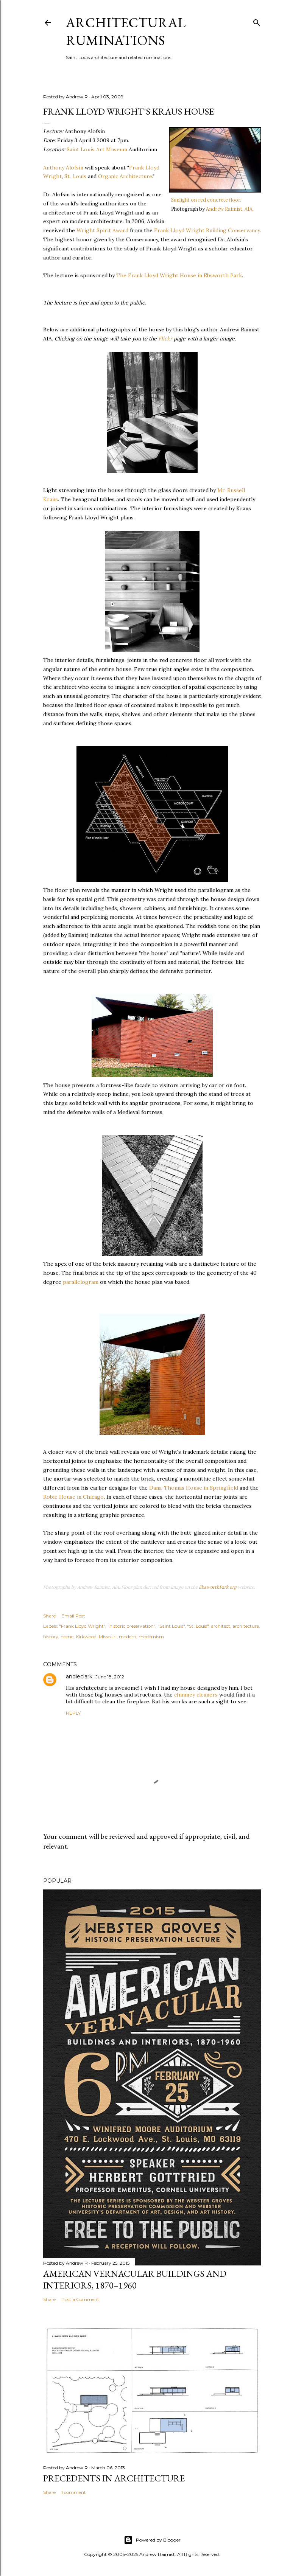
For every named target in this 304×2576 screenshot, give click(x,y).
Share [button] (49, 1616)
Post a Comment (80, 2299)
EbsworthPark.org (218, 1587)
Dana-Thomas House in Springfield (193, 1487)
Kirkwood (86, 1636)
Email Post (73, 1616)
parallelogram (80, 1282)
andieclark (79, 1676)
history (50, 1636)
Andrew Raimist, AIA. (230, 209)
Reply (73, 1713)
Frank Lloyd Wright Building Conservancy (207, 230)
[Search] (256, 21)
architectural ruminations (126, 31)
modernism (151, 1636)
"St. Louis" (198, 1626)
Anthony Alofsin (63, 167)
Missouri (108, 1636)
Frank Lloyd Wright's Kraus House (128, 111)
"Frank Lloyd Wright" (82, 1626)
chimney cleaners (196, 1694)
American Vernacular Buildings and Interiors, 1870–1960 (134, 2279)
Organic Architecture (125, 176)
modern (127, 1636)
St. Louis (75, 176)
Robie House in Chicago (73, 1496)
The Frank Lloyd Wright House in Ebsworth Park (179, 275)
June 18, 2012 (109, 1677)
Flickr (165, 338)
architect (220, 1626)
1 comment (73, 2492)
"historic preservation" (131, 1626)
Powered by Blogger (152, 2540)
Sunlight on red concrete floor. (206, 200)
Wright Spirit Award (102, 230)
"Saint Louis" (171, 1626)
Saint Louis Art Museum (97, 149)
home (67, 1636)
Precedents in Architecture (114, 2478)
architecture (245, 1626)
